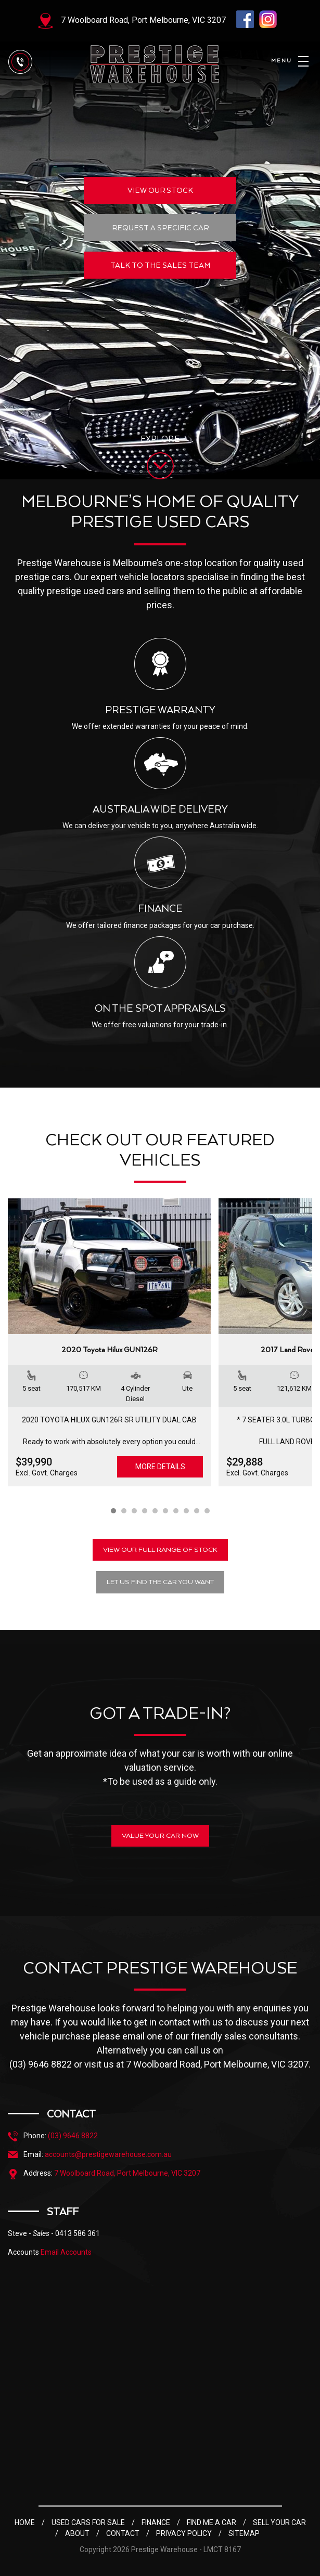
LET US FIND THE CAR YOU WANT (160, 1581)
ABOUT (77, 2533)
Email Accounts (66, 2252)
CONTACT (122, 2533)
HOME (25, 2522)
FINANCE (156, 2522)
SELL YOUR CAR (279, 2522)
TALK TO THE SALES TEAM (160, 265)
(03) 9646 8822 (73, 2136)
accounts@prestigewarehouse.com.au (108, 2154)
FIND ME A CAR (211, 2522)
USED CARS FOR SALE (88, 2522)
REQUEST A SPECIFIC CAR (160, 227)
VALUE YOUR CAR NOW (160, 1835)
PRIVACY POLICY (184, 2533)
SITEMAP (244, 2533)
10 (207, 1510)
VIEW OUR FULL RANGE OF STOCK (160, 1549)
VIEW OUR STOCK (160, 190)
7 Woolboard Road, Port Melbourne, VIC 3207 (143, 20)
